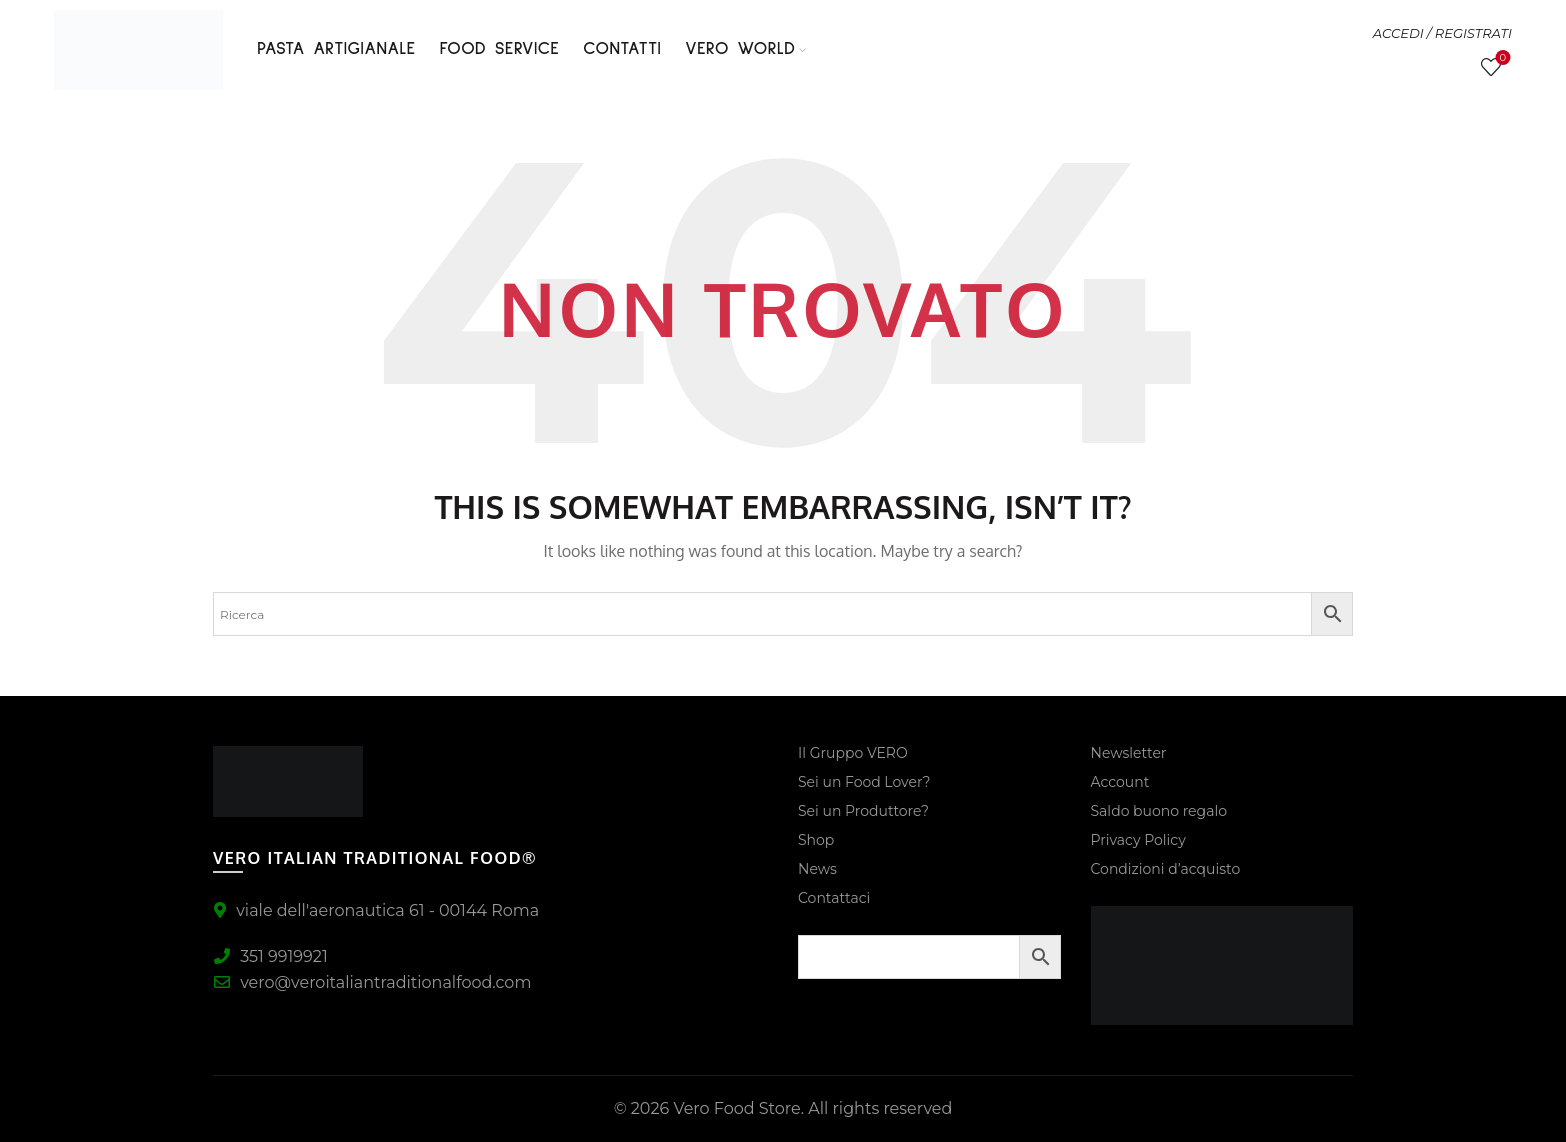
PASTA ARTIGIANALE (336, 49)
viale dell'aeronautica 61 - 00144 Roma (376, 910)
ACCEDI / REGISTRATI (1442, 33)
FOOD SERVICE (500, 49)
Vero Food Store (736, 1108)
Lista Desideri (1500, 58)
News (817, 869)
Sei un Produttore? (863, 811)
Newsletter (1129, 753)
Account (1120, 782)
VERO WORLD (740, 49)
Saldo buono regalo (1159, 811)
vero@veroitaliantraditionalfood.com (372, 982)
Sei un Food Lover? (864, 782)
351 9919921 (270, 956)
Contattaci (834, 898)
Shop (816, 840)
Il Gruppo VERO (853, 753)
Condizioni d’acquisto (1166, 869)
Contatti (622, 49)
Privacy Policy (1138, 840)
